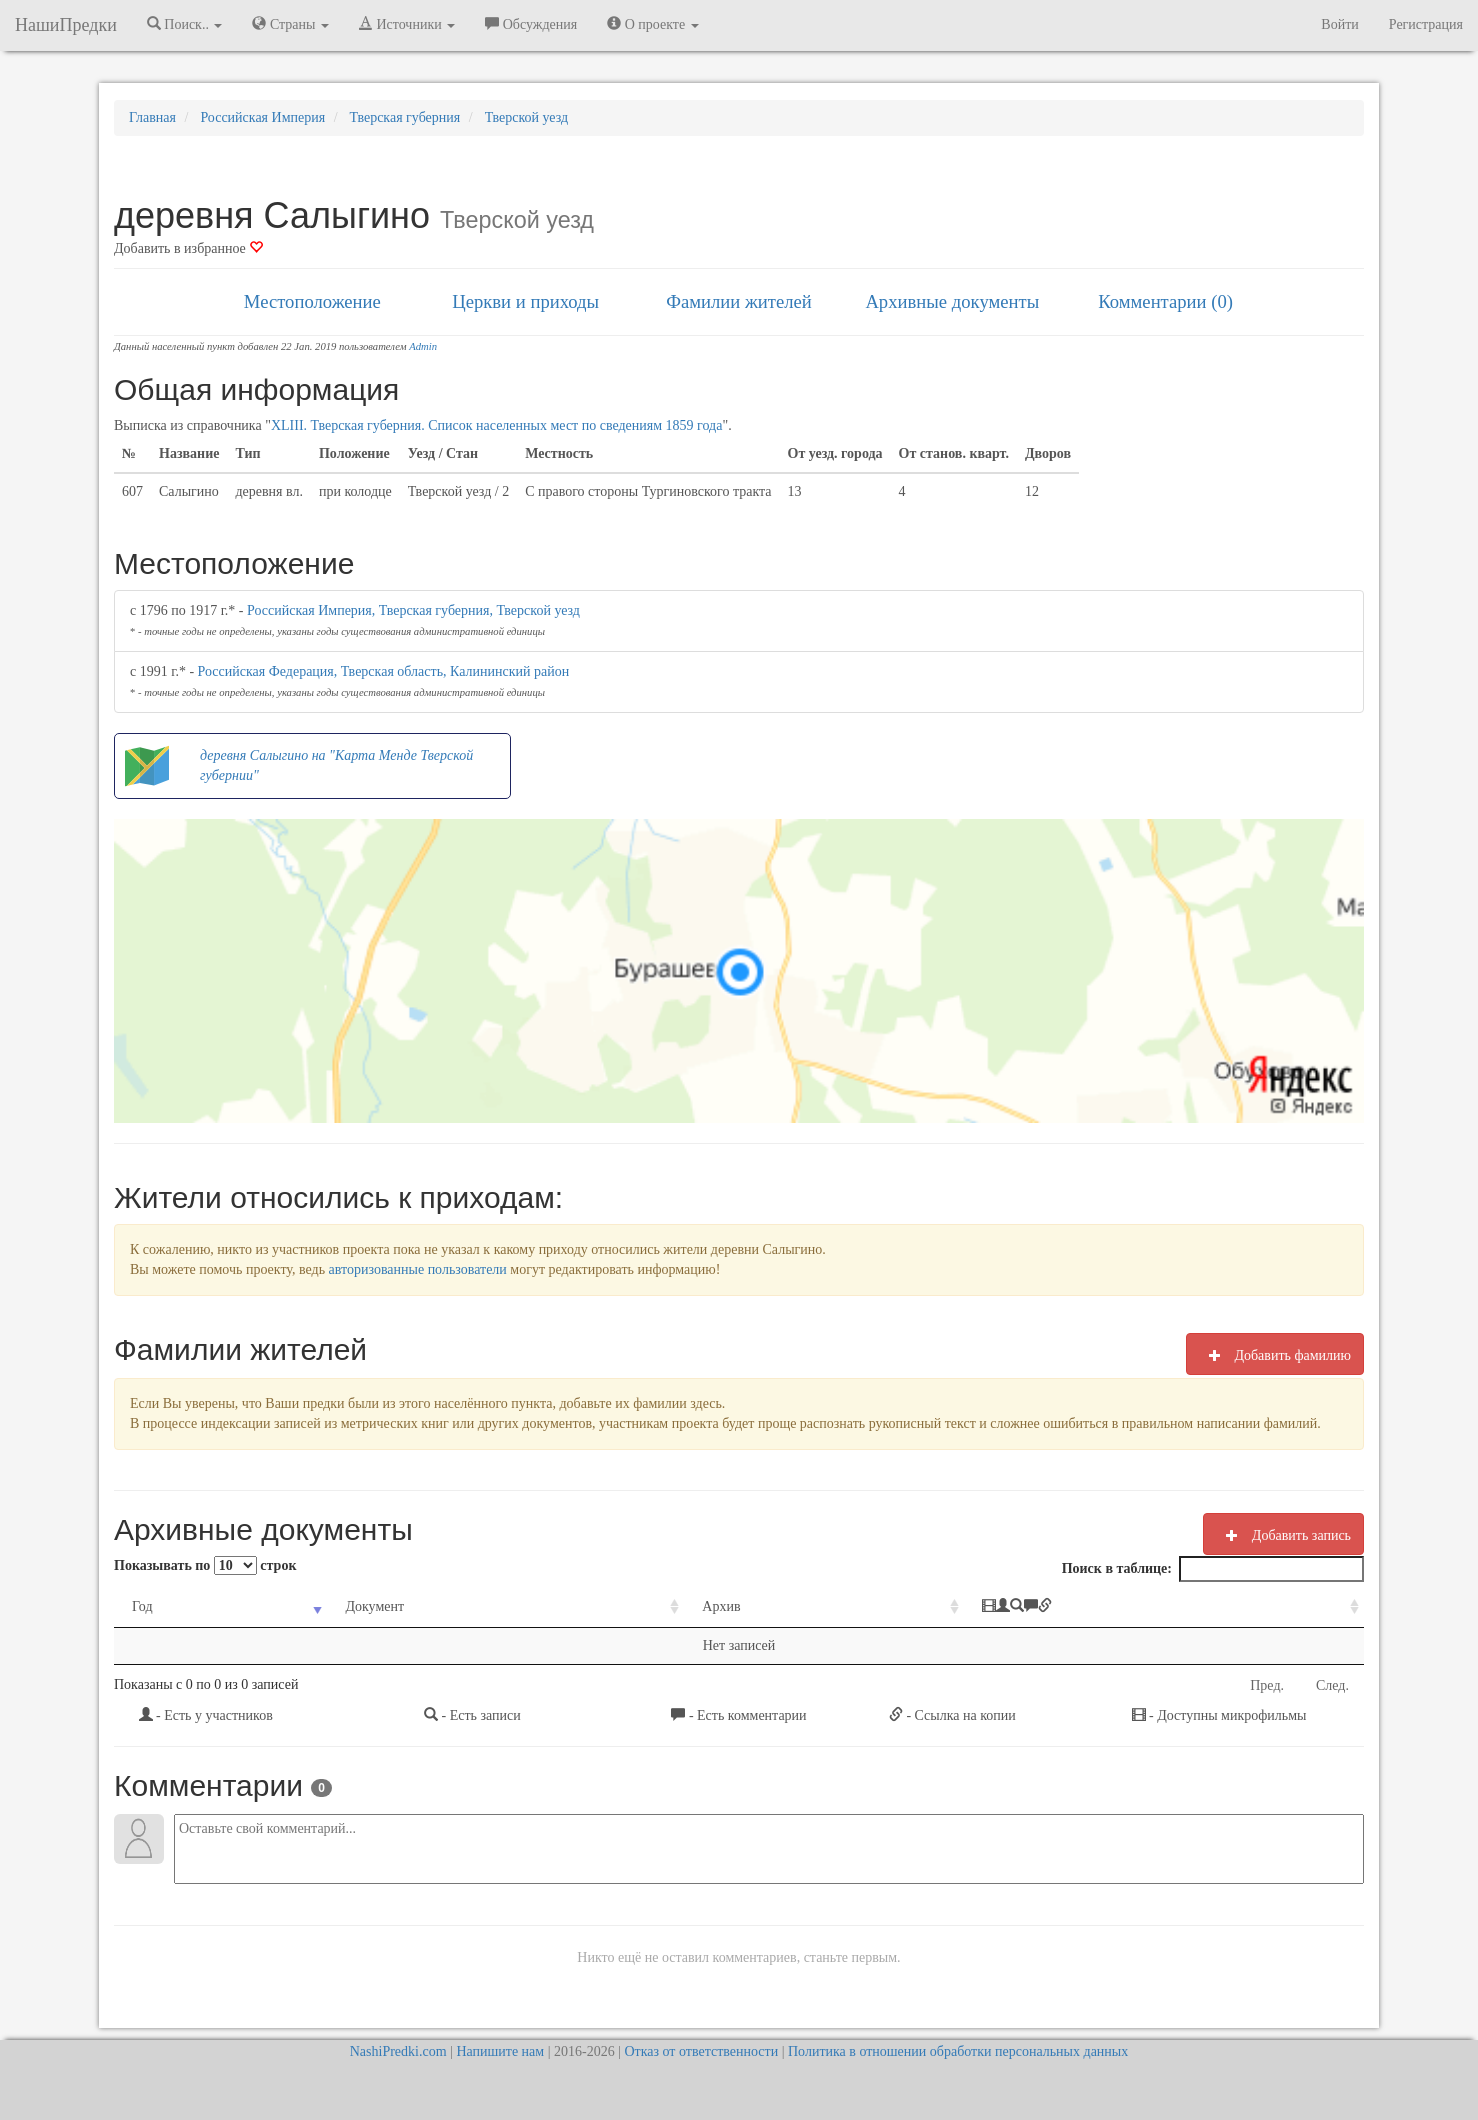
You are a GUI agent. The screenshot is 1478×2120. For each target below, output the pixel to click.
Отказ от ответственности (701, 2051)
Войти (1339, 24)
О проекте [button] (652, 24)
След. (1332, 1685)
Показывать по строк (205, 1565)
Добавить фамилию (1275, 1355)
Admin (423, 346)
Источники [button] (407, 24)
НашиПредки (66, 25)
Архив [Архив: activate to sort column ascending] (721, 1606)
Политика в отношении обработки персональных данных (958, 2051)
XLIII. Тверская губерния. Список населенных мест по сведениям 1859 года (497, 425)
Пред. (1267, 1685)
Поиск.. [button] (185, 24)
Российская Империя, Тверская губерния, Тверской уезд (413, 610)
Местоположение (312, 301)
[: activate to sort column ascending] (1164, 1607)
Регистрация (1426, 24)
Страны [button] (290, 24)
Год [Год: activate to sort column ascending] (142, 1606)
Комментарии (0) (1165, 301)
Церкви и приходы (525, 301)
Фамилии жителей (739, 301)
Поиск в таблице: (1213, 1569)
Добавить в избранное (188, 248)
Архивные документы (952, 301)
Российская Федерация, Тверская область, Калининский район (384, 671)
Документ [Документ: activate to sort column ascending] (374, 1606)
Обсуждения (531, 24)
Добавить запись (1283, 1535)
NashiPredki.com (398, 2051)
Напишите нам (500, 2051)
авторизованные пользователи (418, 1269)
